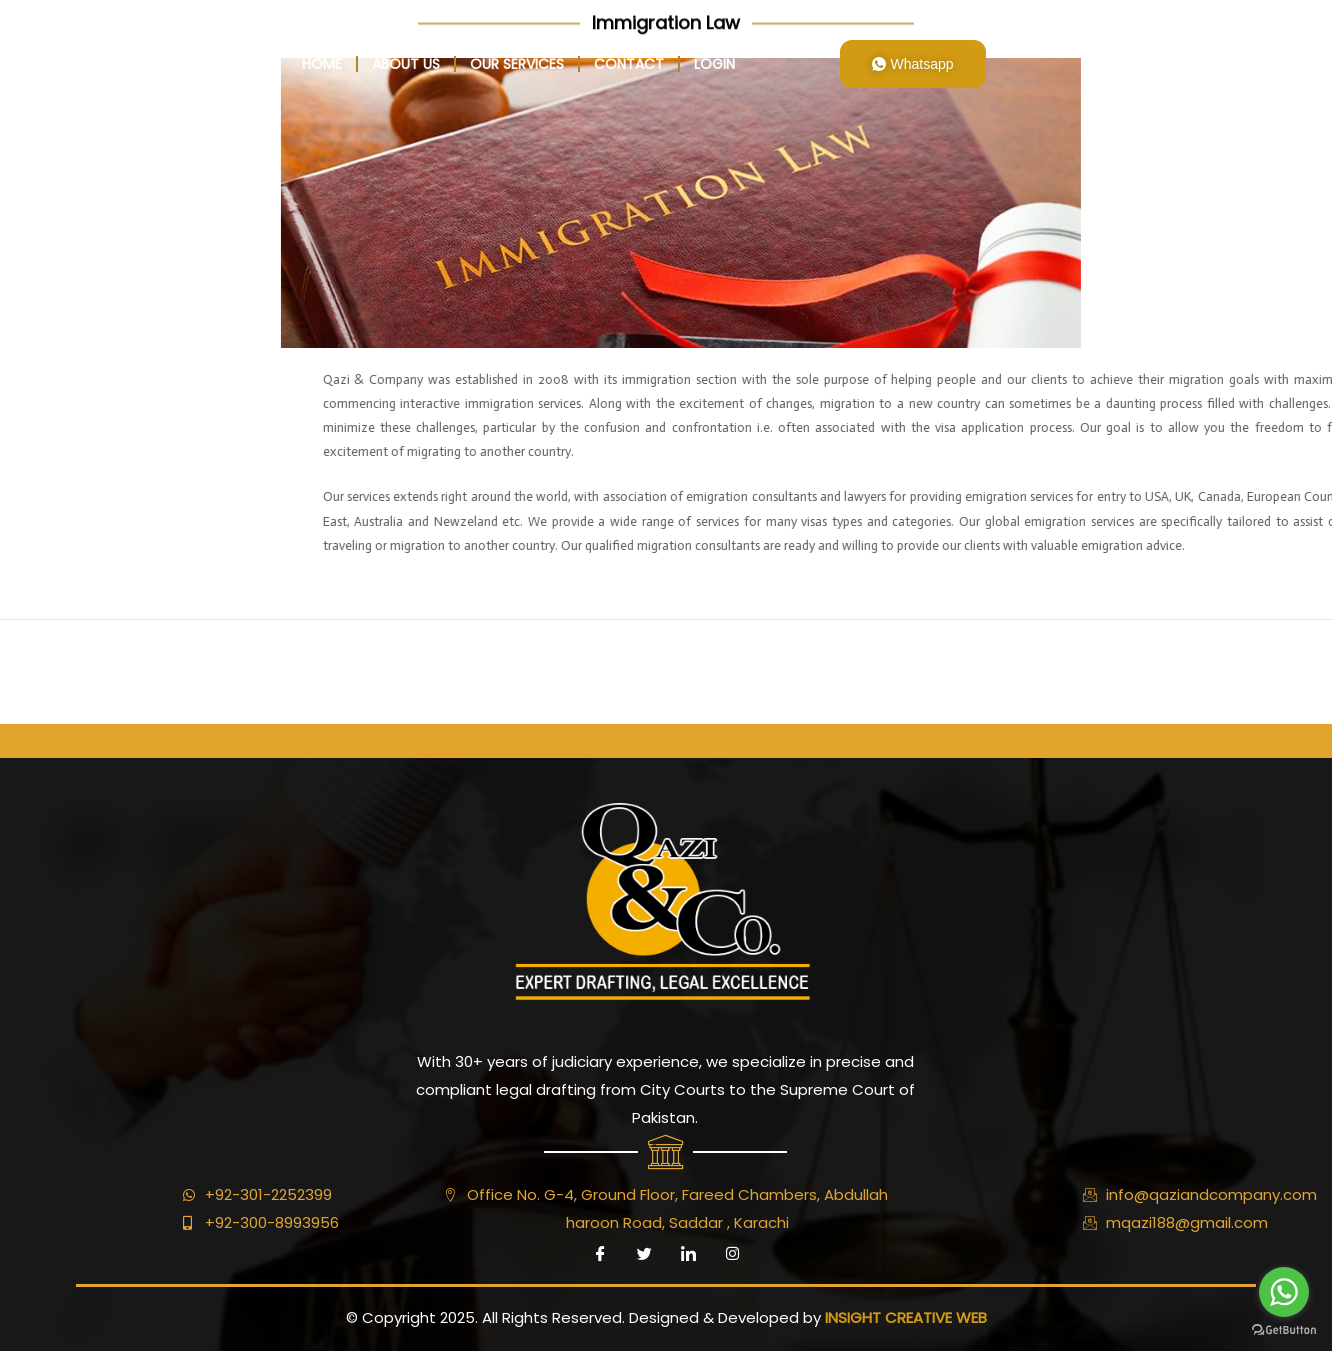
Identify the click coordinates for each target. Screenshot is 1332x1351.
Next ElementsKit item (1238, 663)
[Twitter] (644, 1254)
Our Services (517, 64)
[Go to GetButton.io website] (1284, 1330)
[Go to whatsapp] (1284, 1292)
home (322, 64)
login (714, 64)
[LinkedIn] (688, 1254)
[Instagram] (732, 1254)
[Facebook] (600, 1254)
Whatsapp (913, 64)
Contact (629, 64)
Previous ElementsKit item (108, 663)
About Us (406, 64)
